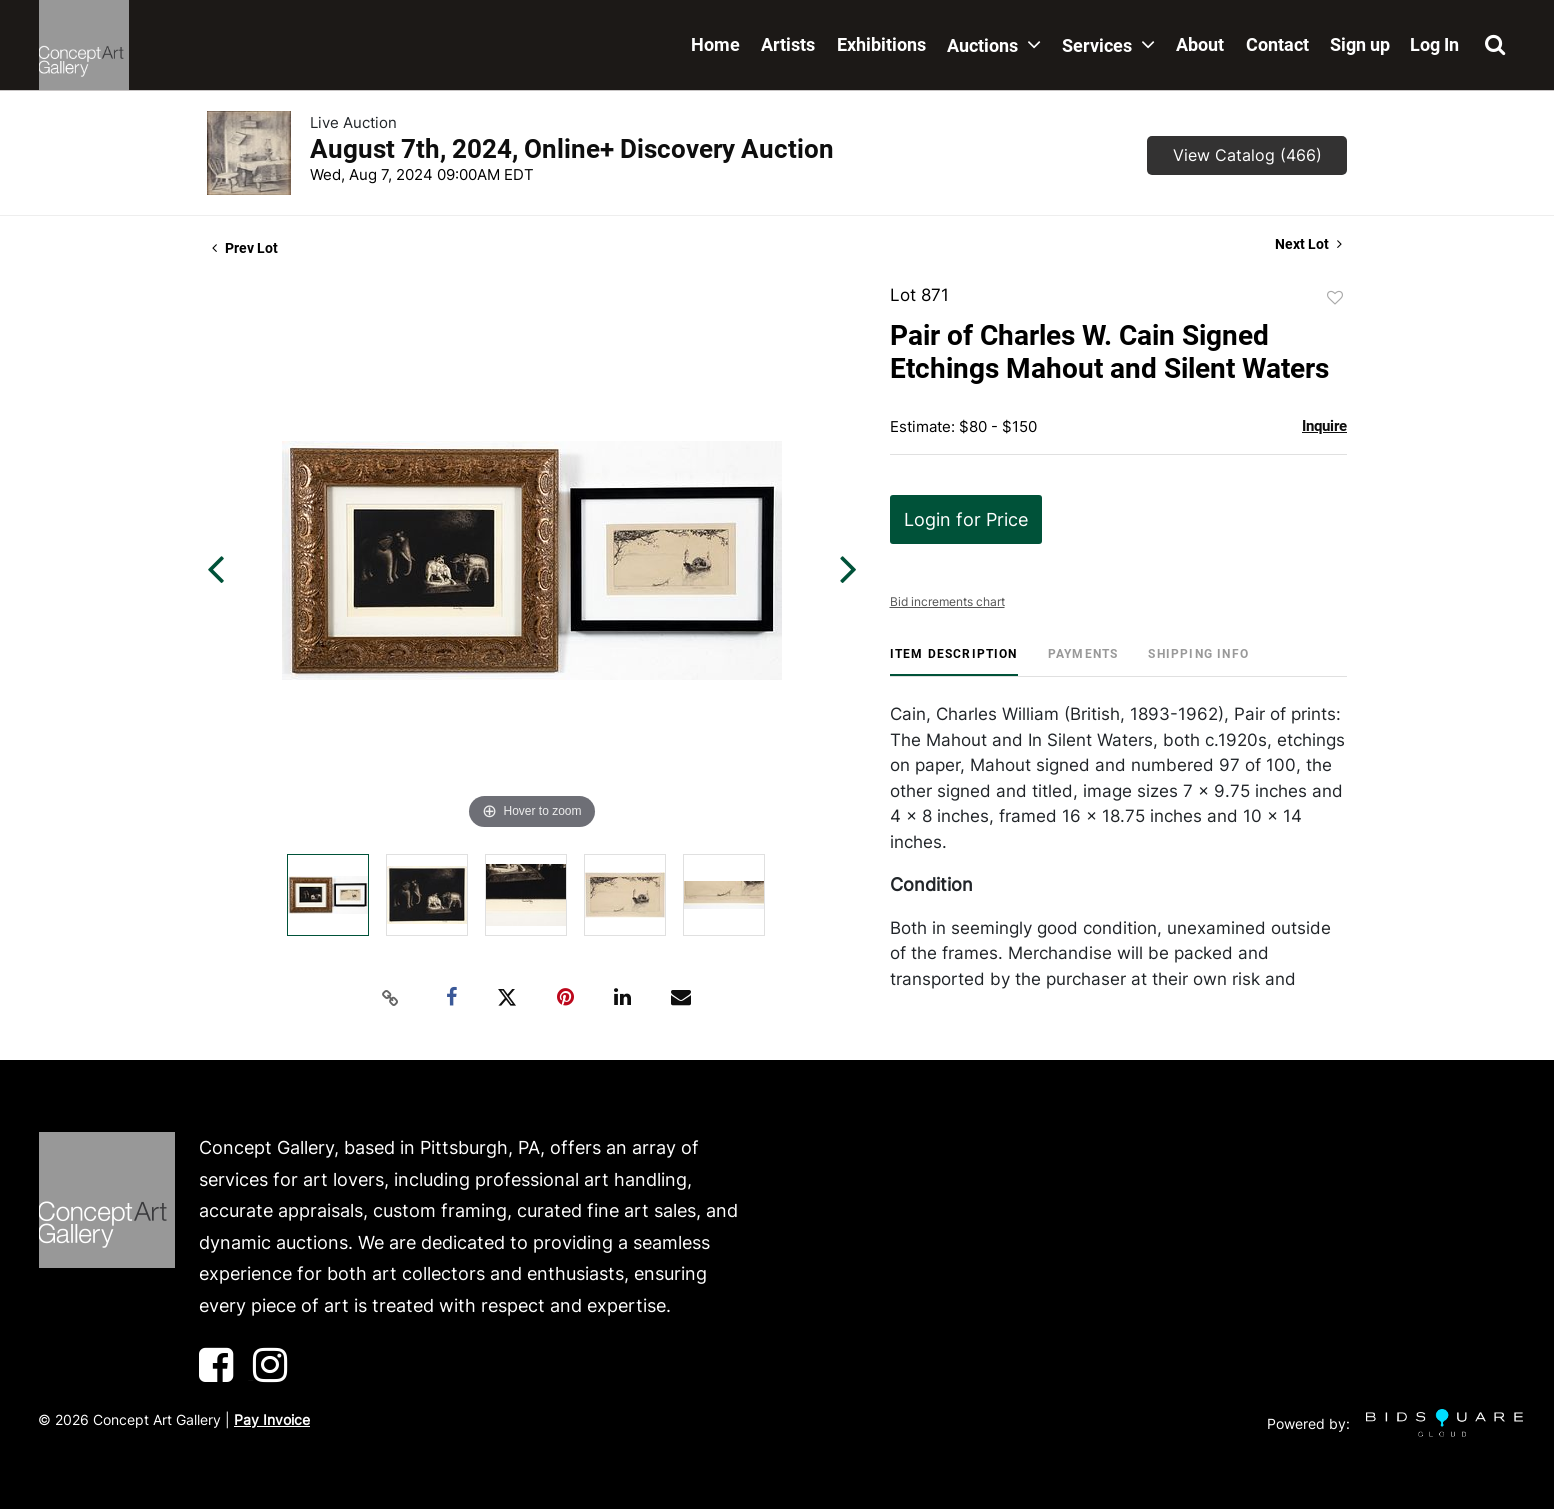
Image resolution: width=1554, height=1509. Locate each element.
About (1200, 44)
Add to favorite (1335, 298)
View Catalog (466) (1247, 155)
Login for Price (966, 519)
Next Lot (1308, 244)
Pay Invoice (272, 1419)
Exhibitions (881, 44)
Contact (1277, 44)
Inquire (1324, 426)
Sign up (1360, 44)
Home (715, 44)
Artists (788, 44)
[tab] (954, 661)
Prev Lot (245, 248)
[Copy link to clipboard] (391, 998)
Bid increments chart (947, 601)
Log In (1434, 44)
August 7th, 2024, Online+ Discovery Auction (572, 149)
